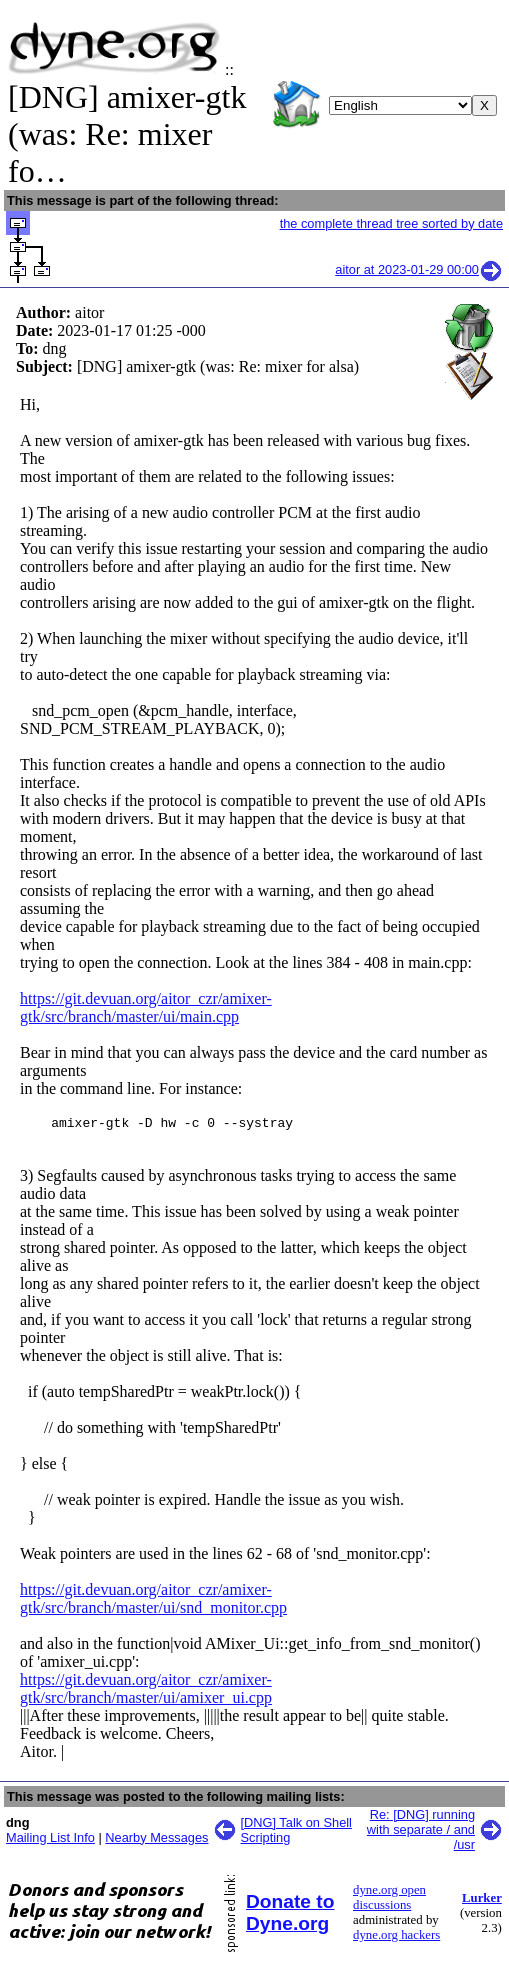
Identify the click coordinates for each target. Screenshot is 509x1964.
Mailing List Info (50, 1840)
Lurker (482, 1901)
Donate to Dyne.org (290, 1915)
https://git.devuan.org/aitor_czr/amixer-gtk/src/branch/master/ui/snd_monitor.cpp (153, 1601)
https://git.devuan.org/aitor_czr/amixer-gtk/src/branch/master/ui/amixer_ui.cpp (146, 1691)
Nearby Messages (156, 1840)
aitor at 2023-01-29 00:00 (419, 269)
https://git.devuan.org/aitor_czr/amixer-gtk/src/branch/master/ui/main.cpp (146, 1007)
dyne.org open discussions (389, 1900)
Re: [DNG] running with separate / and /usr (421, 1832)
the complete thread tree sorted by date (391, 223)
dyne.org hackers (396, 1938)
